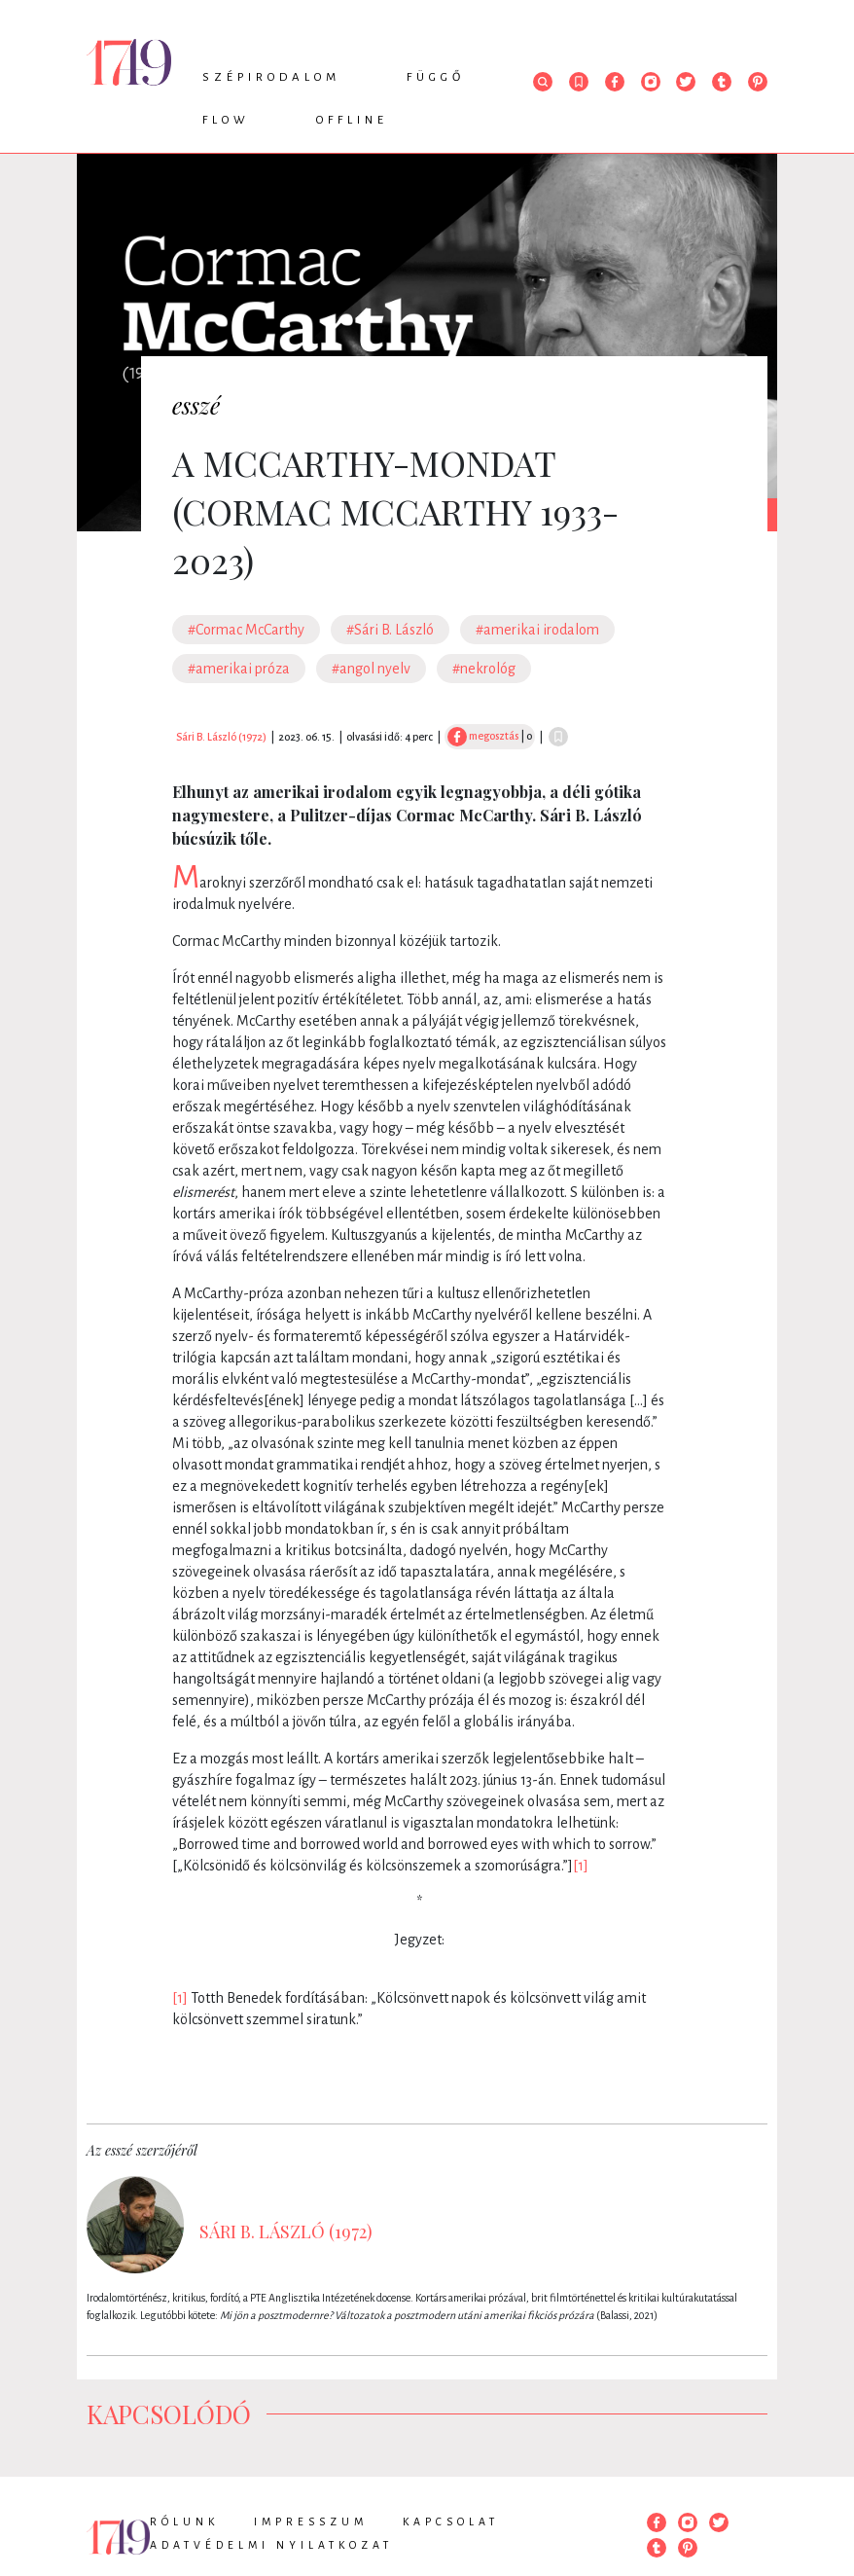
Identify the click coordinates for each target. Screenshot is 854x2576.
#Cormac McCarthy (246, 629)
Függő (436, 77)
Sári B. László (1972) (221, 737)
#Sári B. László (390, 629)
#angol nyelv (371, 668)
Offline (352, 120)
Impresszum (311, 2521)
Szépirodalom (271, 77)
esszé (196, 404)
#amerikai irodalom (537, 629)
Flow (226, 120)
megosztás (482, 736)
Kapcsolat (451, 2521)
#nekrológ (484, 668)
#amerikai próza (239, 668)
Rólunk (184, 2521)
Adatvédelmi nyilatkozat (271, 2545)
